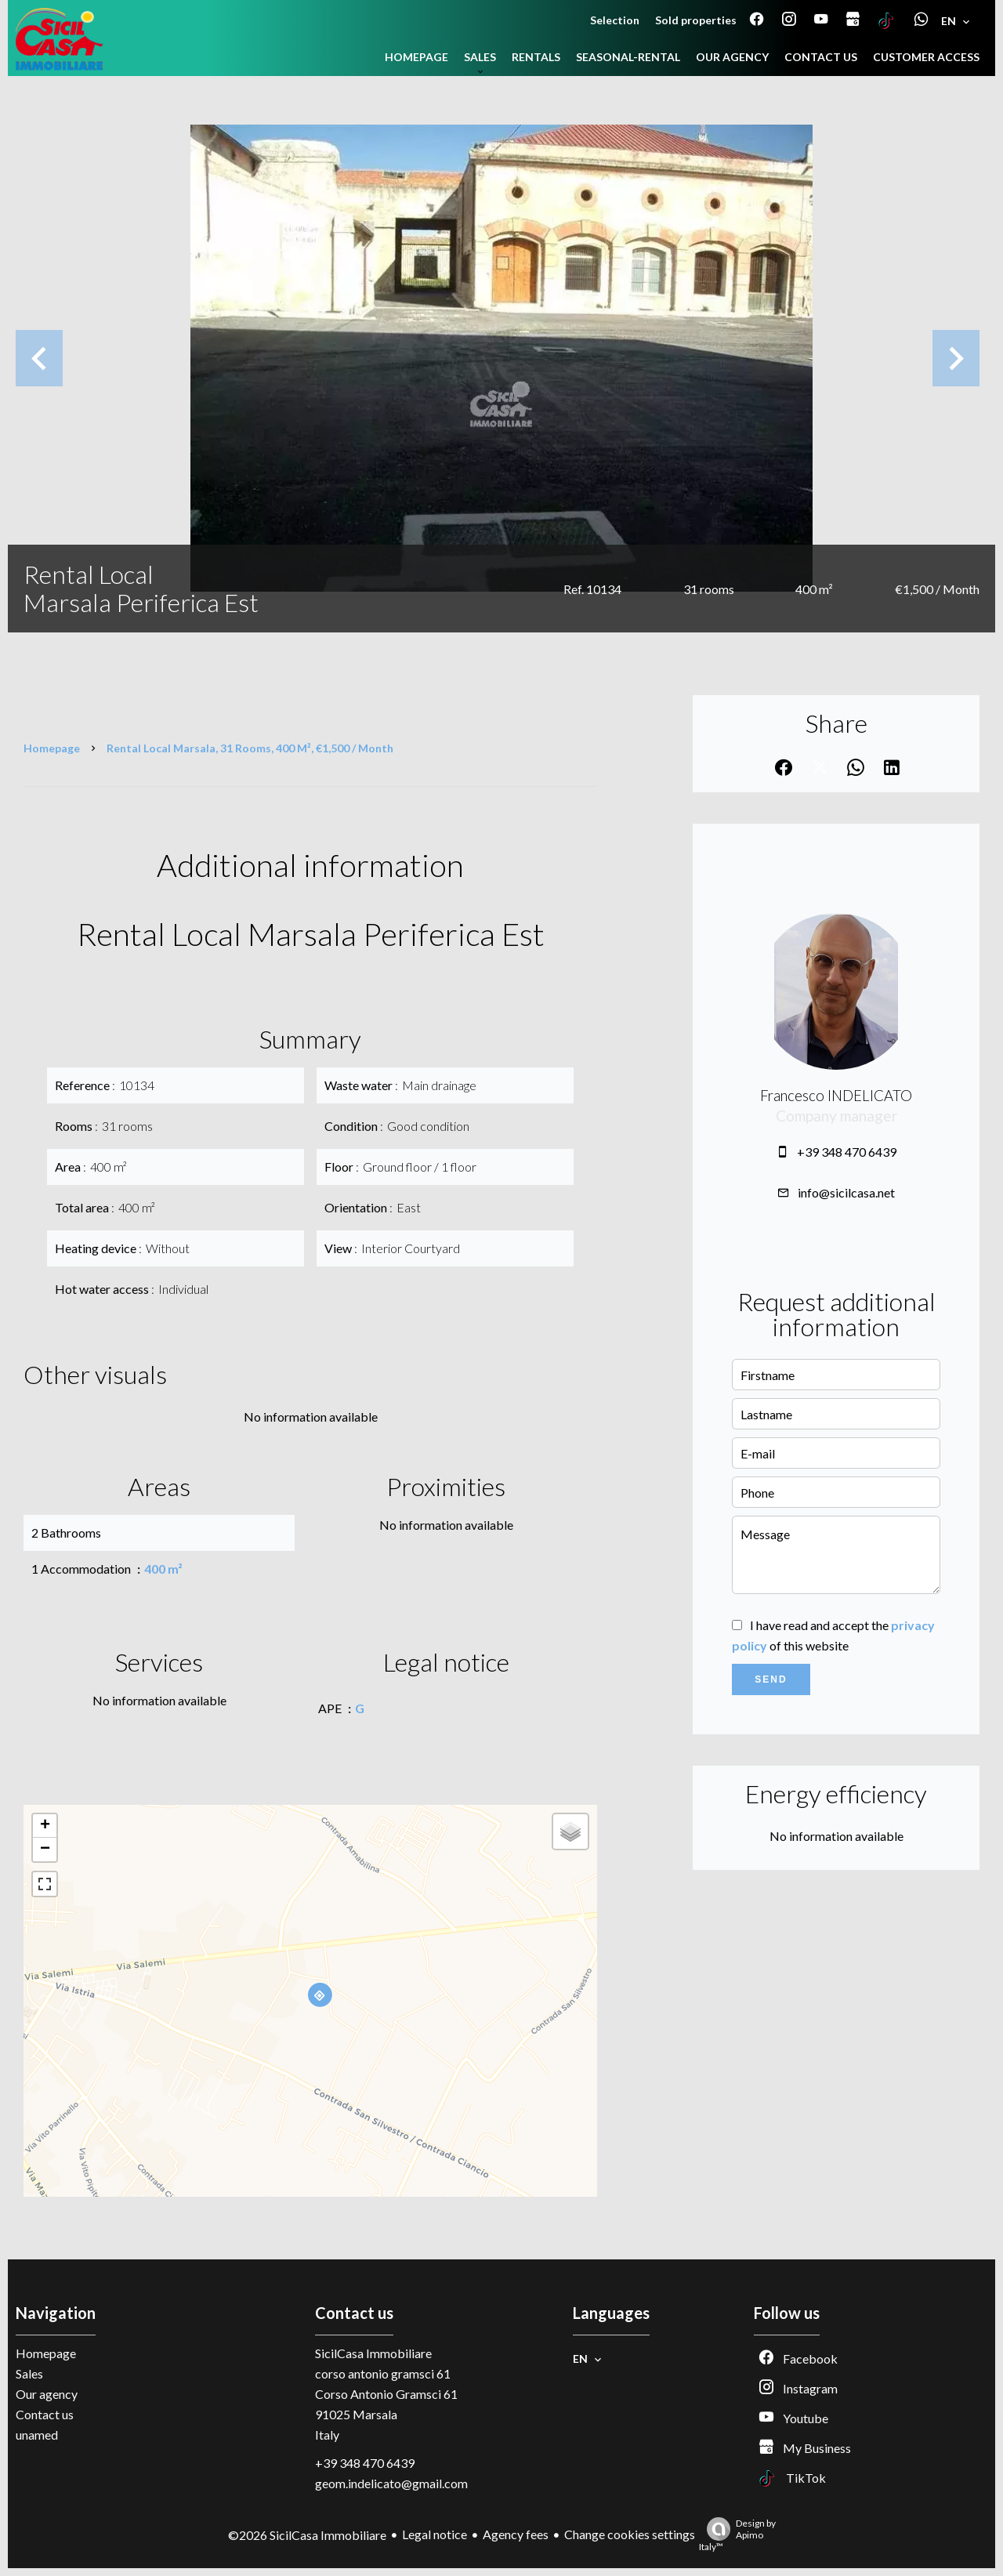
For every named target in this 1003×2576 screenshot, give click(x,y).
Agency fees (516, 2534)
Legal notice (434, 2534)
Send (771, 1679)
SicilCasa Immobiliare (373, 2353)
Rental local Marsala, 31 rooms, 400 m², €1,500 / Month (250, 748)
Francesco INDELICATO (836, 1095)
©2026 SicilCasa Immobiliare (307, 2534)
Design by (737, 2534)
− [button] (45, 1849)
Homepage (52, 748)
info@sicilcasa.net (846, 1192)
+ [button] (45, 1826)
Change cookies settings (629, 2534)
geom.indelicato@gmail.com (391, 2483)
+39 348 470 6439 (846, 1151)
